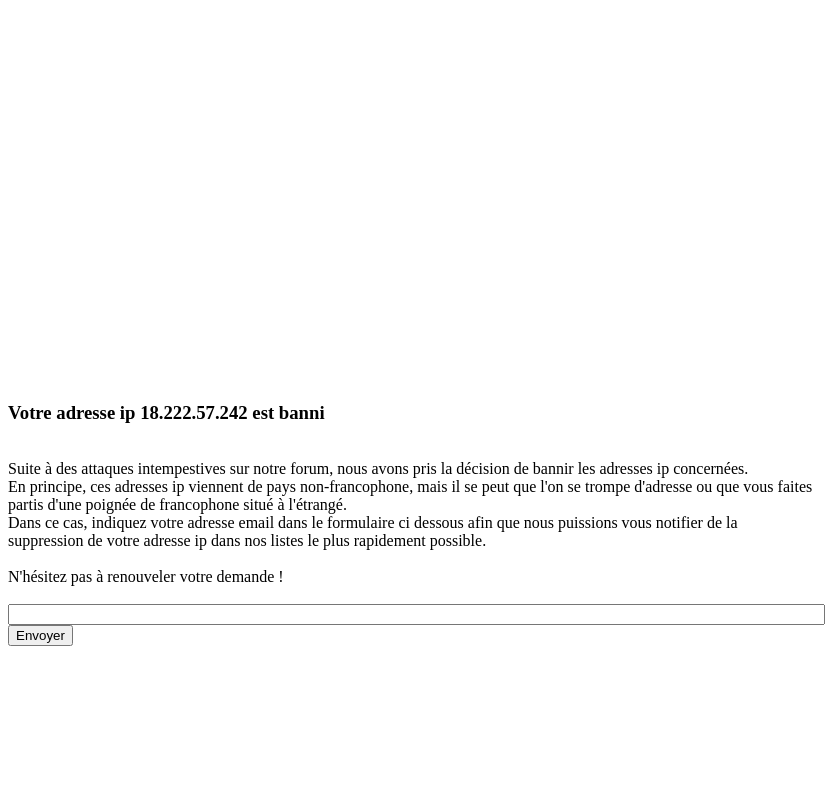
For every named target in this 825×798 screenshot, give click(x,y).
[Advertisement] (187, 195)
